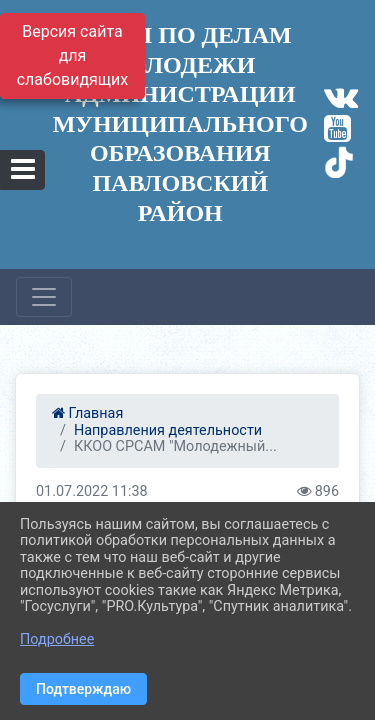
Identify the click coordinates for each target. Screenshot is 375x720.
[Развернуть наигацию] (44, 297)
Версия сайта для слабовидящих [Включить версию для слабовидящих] (73, 55)
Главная (87, 413)
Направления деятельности (168, 430)
